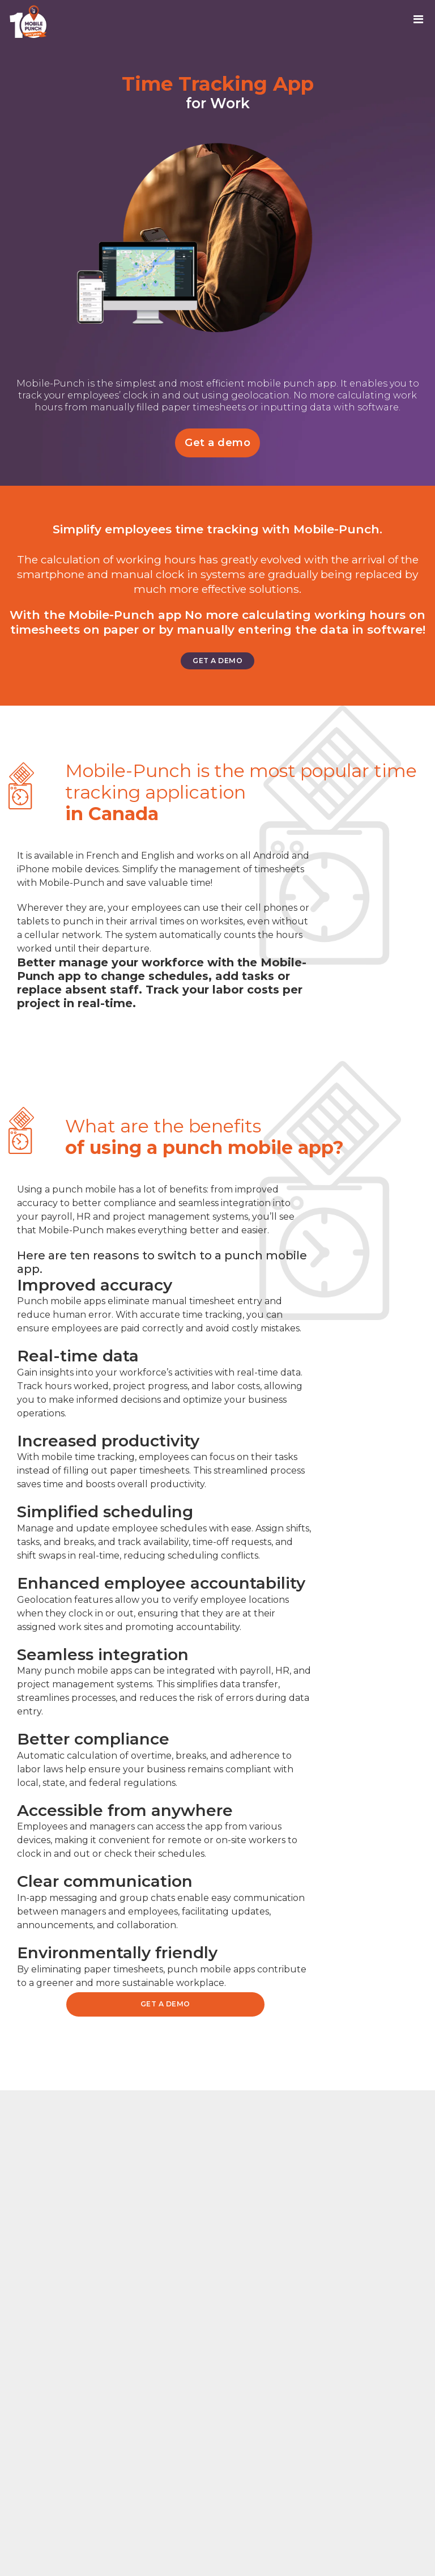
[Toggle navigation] (422, 22)
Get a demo (217, 442)
